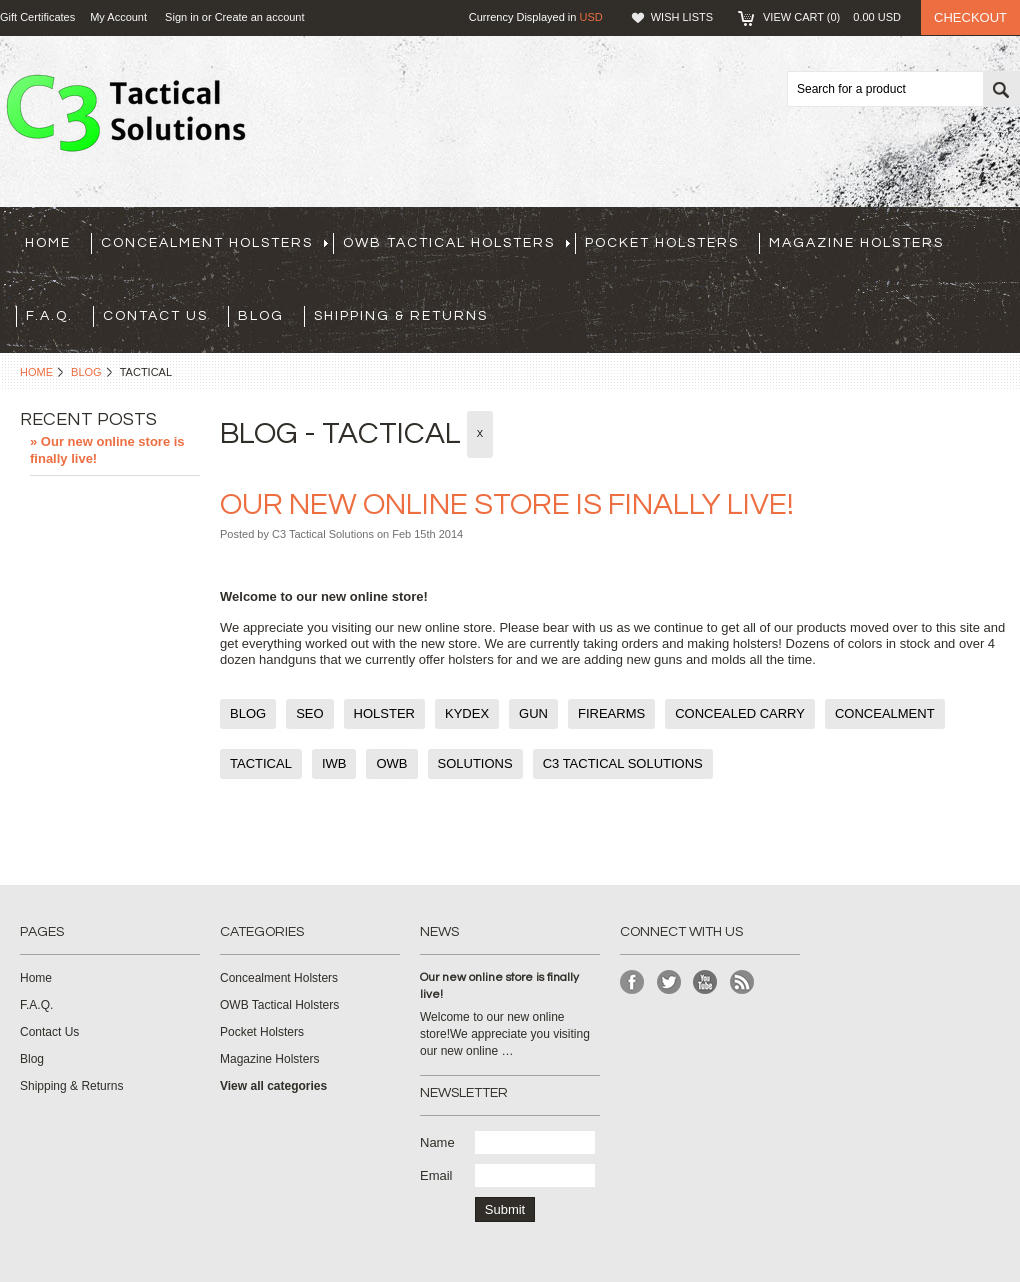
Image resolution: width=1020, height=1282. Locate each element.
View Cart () (832, 17)
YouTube (705, 982)
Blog (86, 372)
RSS (742, 982)
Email (436, 1175)
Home (36, 372)
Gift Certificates (37, 17)
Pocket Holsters (662, 243)
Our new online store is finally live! (507, 504)
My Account (118, 17)
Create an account (260, 17)
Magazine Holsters (856, 243)
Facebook (632, 982)
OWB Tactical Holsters (456, 243)
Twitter (669, 982)
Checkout (970, 17)
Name (437, 1142)
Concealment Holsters (214, 243)
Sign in (182, 17)
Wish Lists (682, 17)
